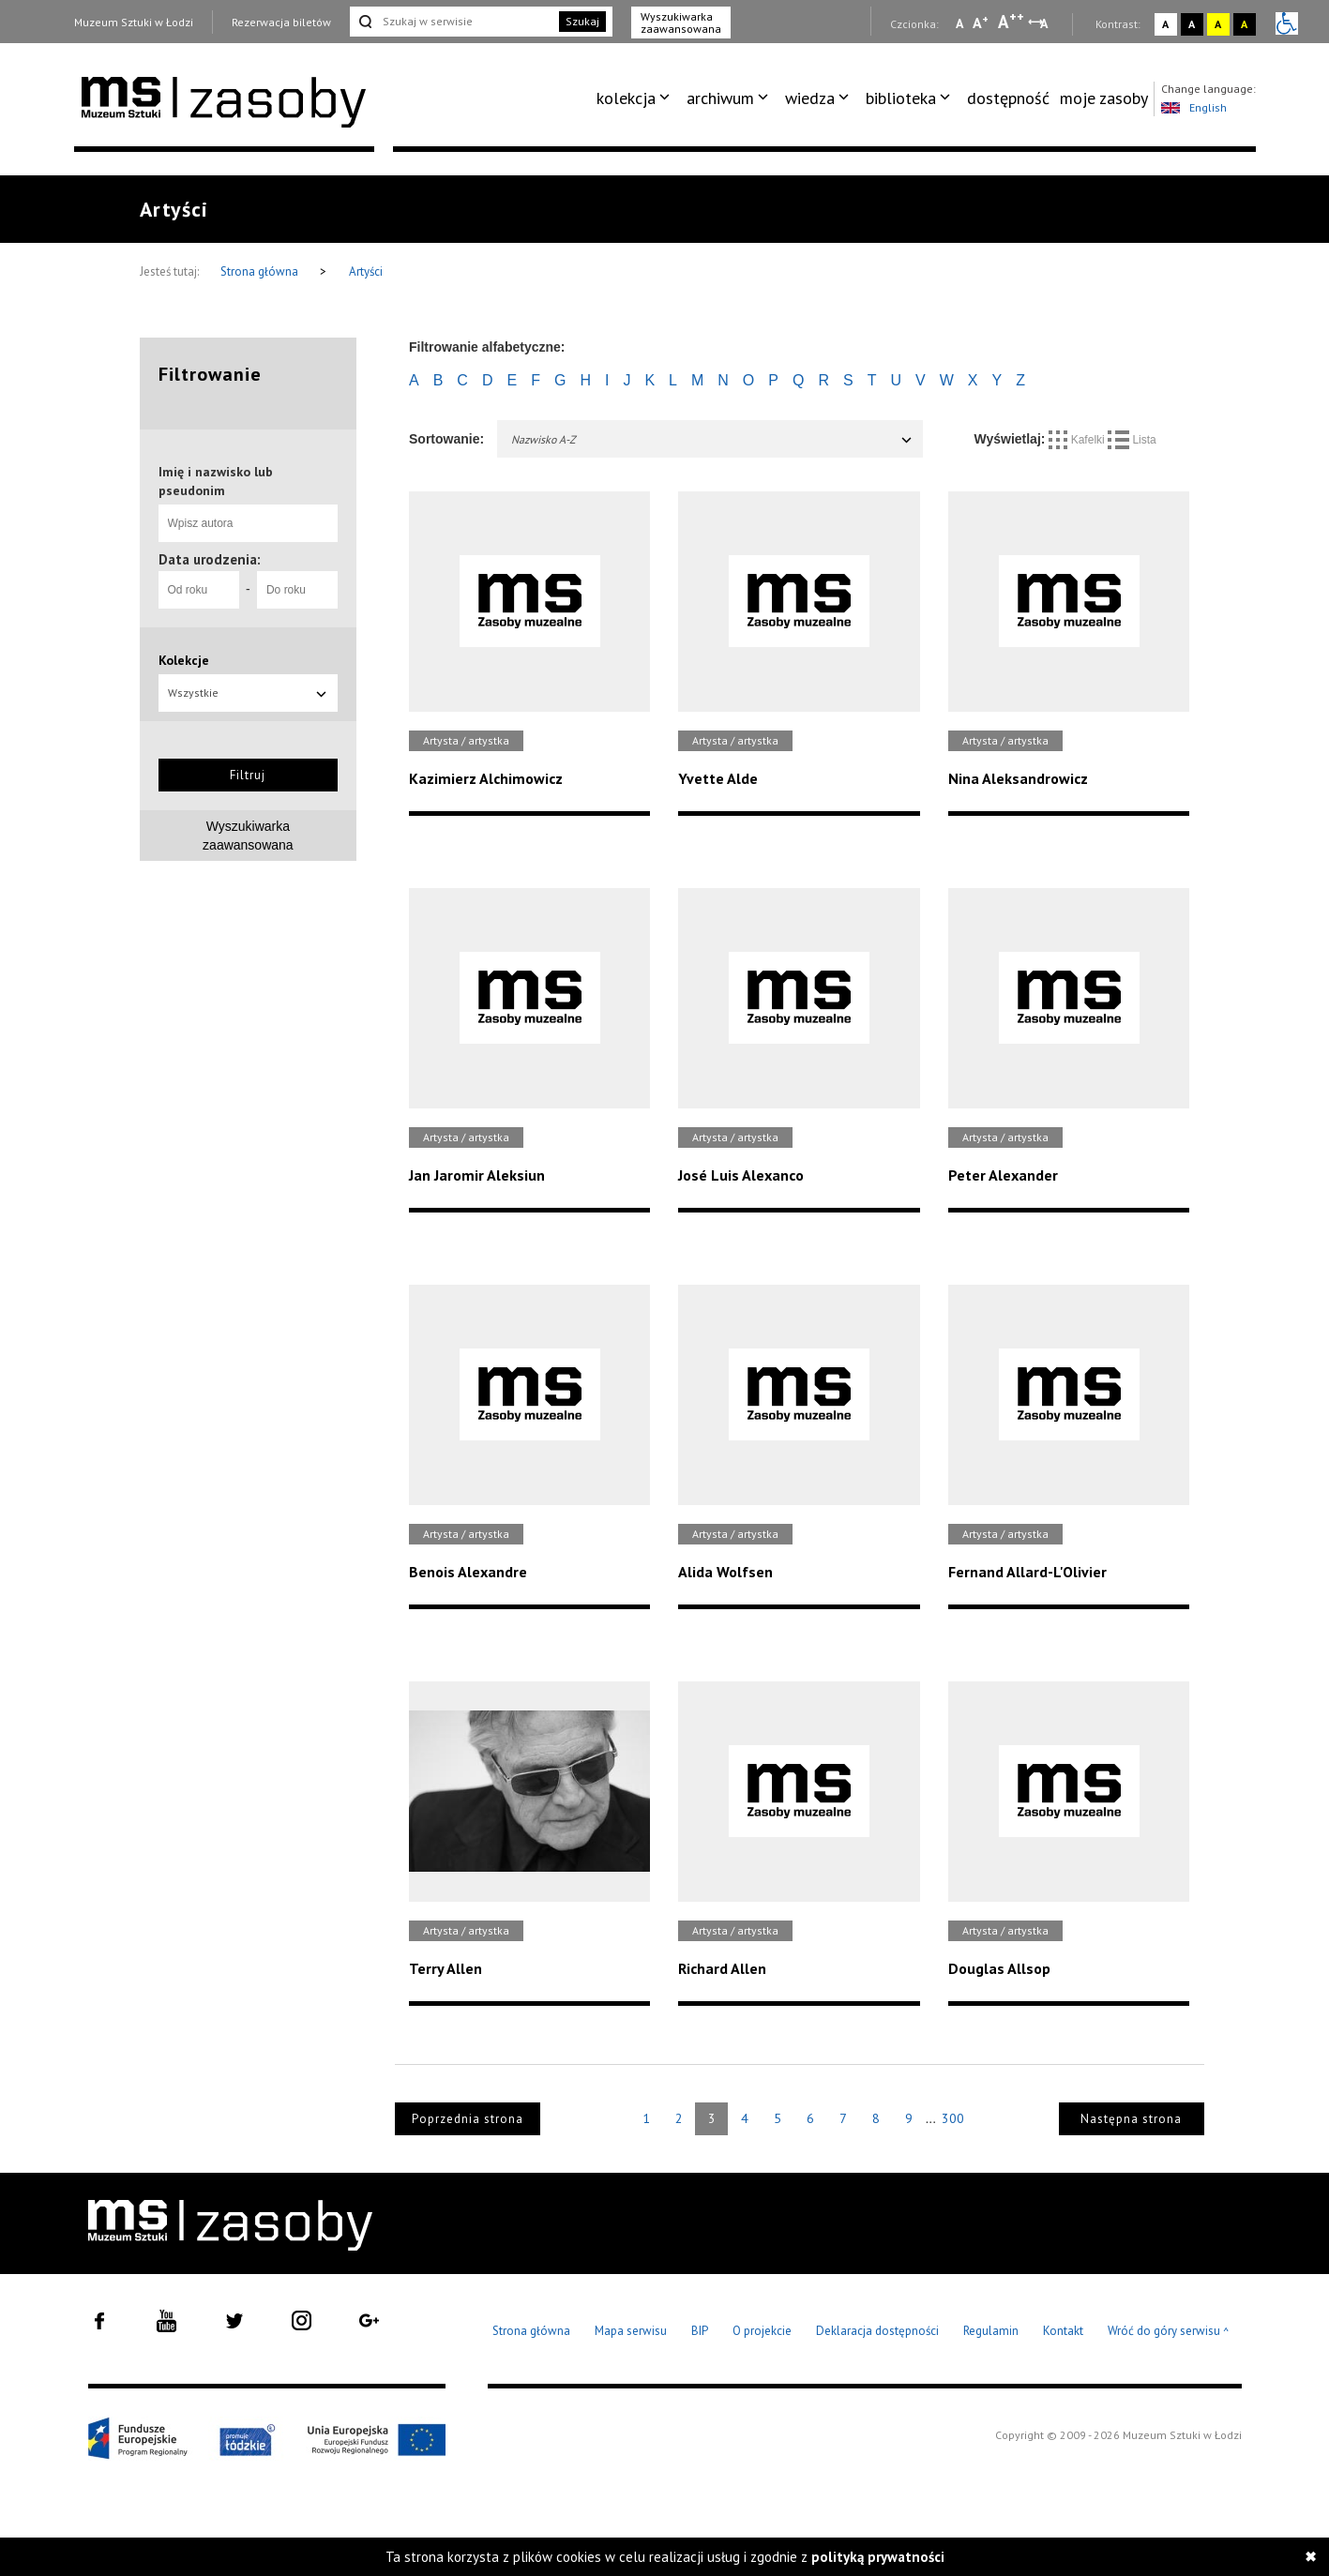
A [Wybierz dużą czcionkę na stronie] (1011, 21)
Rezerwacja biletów (281, 22)
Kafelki (1078, 439)
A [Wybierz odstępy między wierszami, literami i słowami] (1045, 23)
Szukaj (582, 21)
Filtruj (247, 775)
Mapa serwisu (631, 2331)
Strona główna (260, 271)
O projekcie (762, 2331)
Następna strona (1131, 2119)
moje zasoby (1104, 98)
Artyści (366, 271)
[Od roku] (199, 590)
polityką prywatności (877, 2557)
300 (953, 2118)
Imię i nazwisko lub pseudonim (216, 481)
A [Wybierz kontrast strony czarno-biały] (1191, 24)
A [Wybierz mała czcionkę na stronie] (959, 23)
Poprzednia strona (467, 2119)
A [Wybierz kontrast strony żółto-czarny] (1218, 24)
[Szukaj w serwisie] (453, 22)
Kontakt (1063, 2331)
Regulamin (991, 2331)
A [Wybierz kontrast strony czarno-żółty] (1244, 24)
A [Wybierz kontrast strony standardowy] (1165, 24)
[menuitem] (636, 98)
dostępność (1008, 98)
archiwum (720, 98)
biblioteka (901, 98)
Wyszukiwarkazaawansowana (248, 835)
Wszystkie (248, 692)
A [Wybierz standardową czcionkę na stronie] (981, 22)
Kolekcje (184, 660)
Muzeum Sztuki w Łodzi (133, 22)
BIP (699, 2331)
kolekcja (626, 98)
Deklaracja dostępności (877, 2331)
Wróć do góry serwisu (1169, 2332)
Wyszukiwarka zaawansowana (681, 22)
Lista (1132, 439)
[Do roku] (297, 590)
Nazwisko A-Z (712, 439)
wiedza (810, 98)
